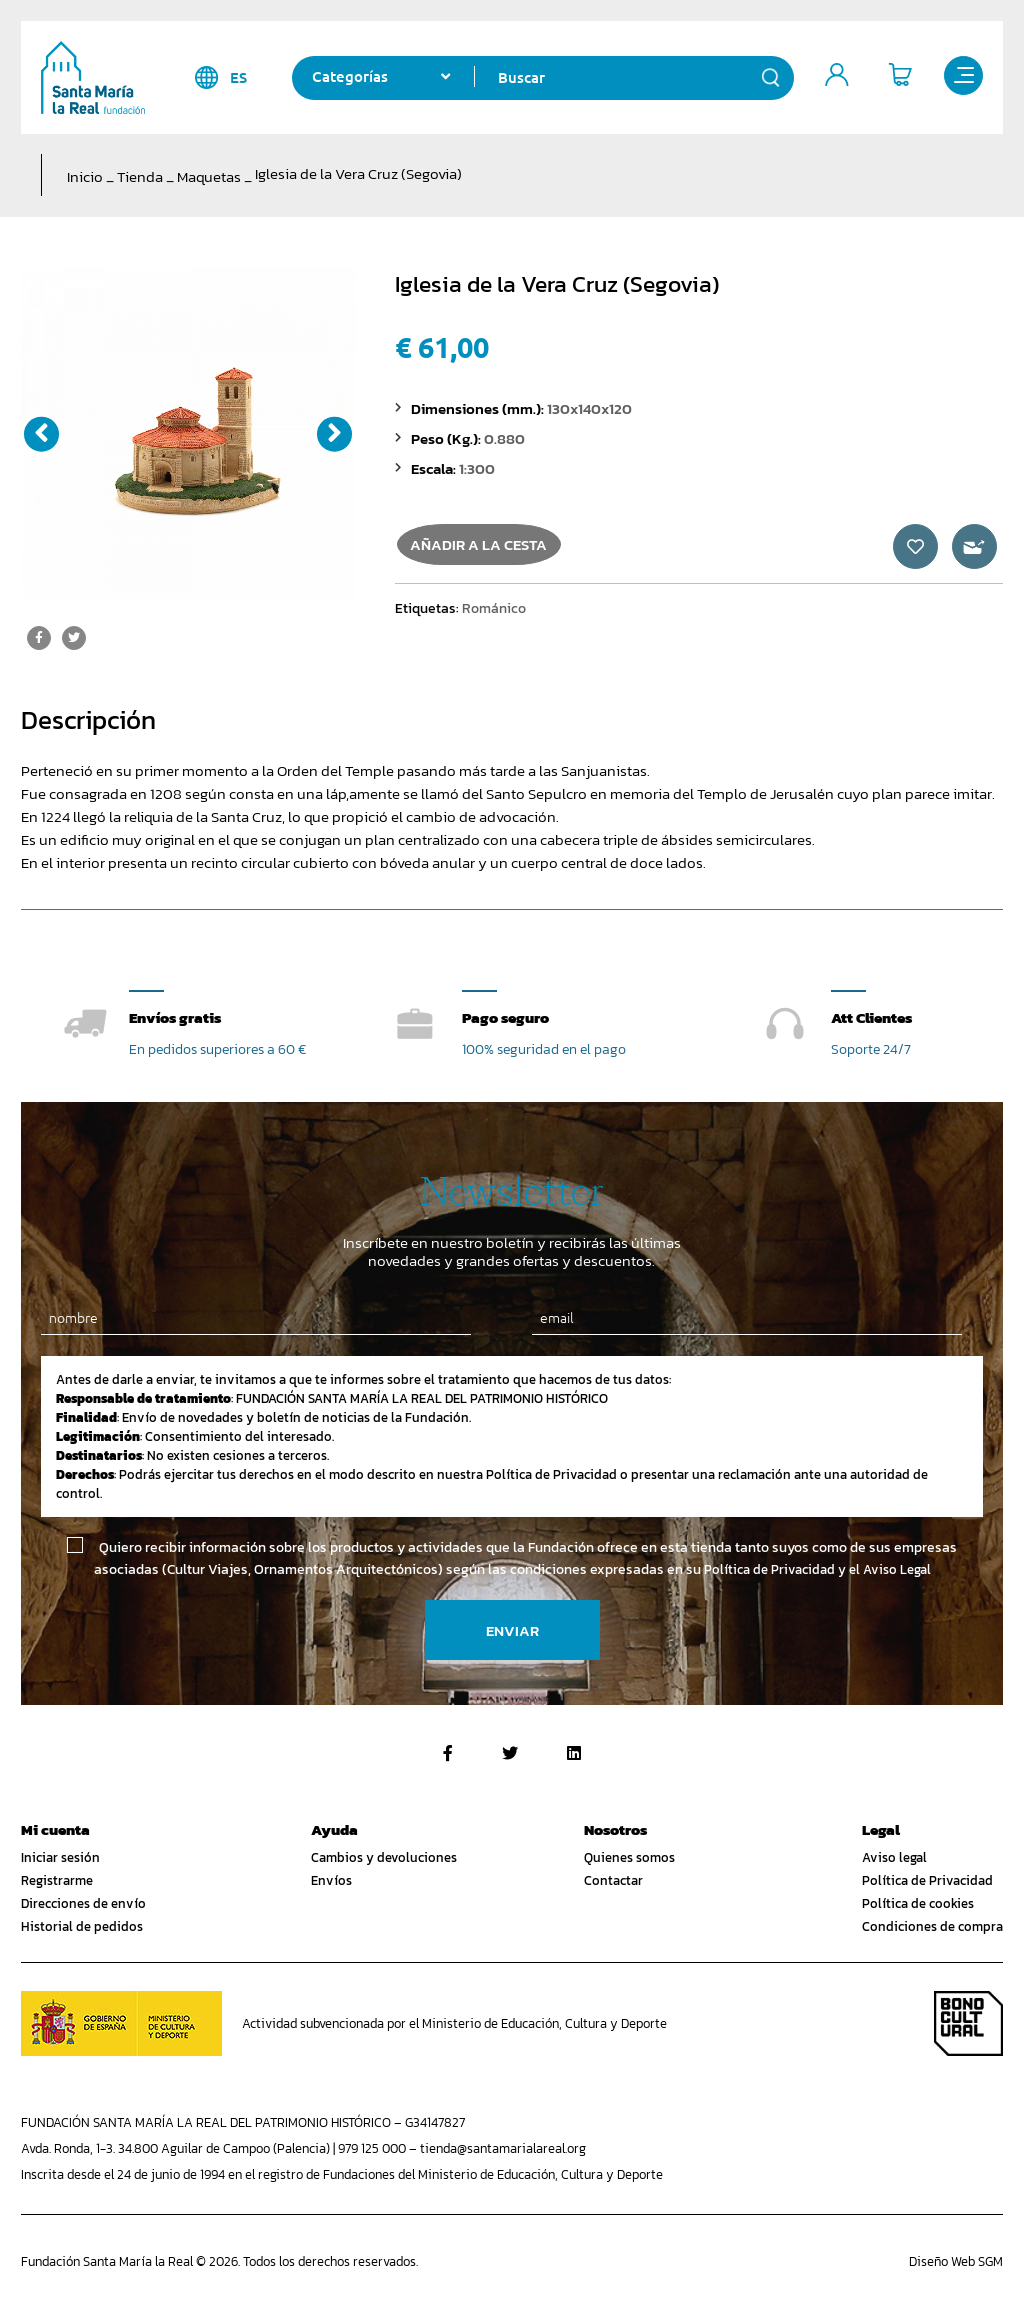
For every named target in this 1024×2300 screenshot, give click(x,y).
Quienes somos (629, 1858)
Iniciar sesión (60, 1858)
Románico (494, 619)
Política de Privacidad (927, 1881)
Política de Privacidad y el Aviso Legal (817, 1570)
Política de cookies (918, 1904)
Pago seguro (505, 1017)
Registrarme (57, 1881)
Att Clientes (871, 1017)
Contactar (613, 1881)
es (220, 77)
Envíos (331, 1881)
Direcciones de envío (83, 1904)
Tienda (140, 176)
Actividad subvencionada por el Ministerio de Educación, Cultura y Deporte (454, 2024)
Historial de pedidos (82, 1927)
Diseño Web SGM (956, 2262)
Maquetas (209, 176)
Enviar (512, 1631)
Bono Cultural (968, 2024)
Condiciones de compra (932, 1927)
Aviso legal (894, 1858)
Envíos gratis (175, 1017)
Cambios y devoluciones (384, 1858)
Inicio (85, 176)
